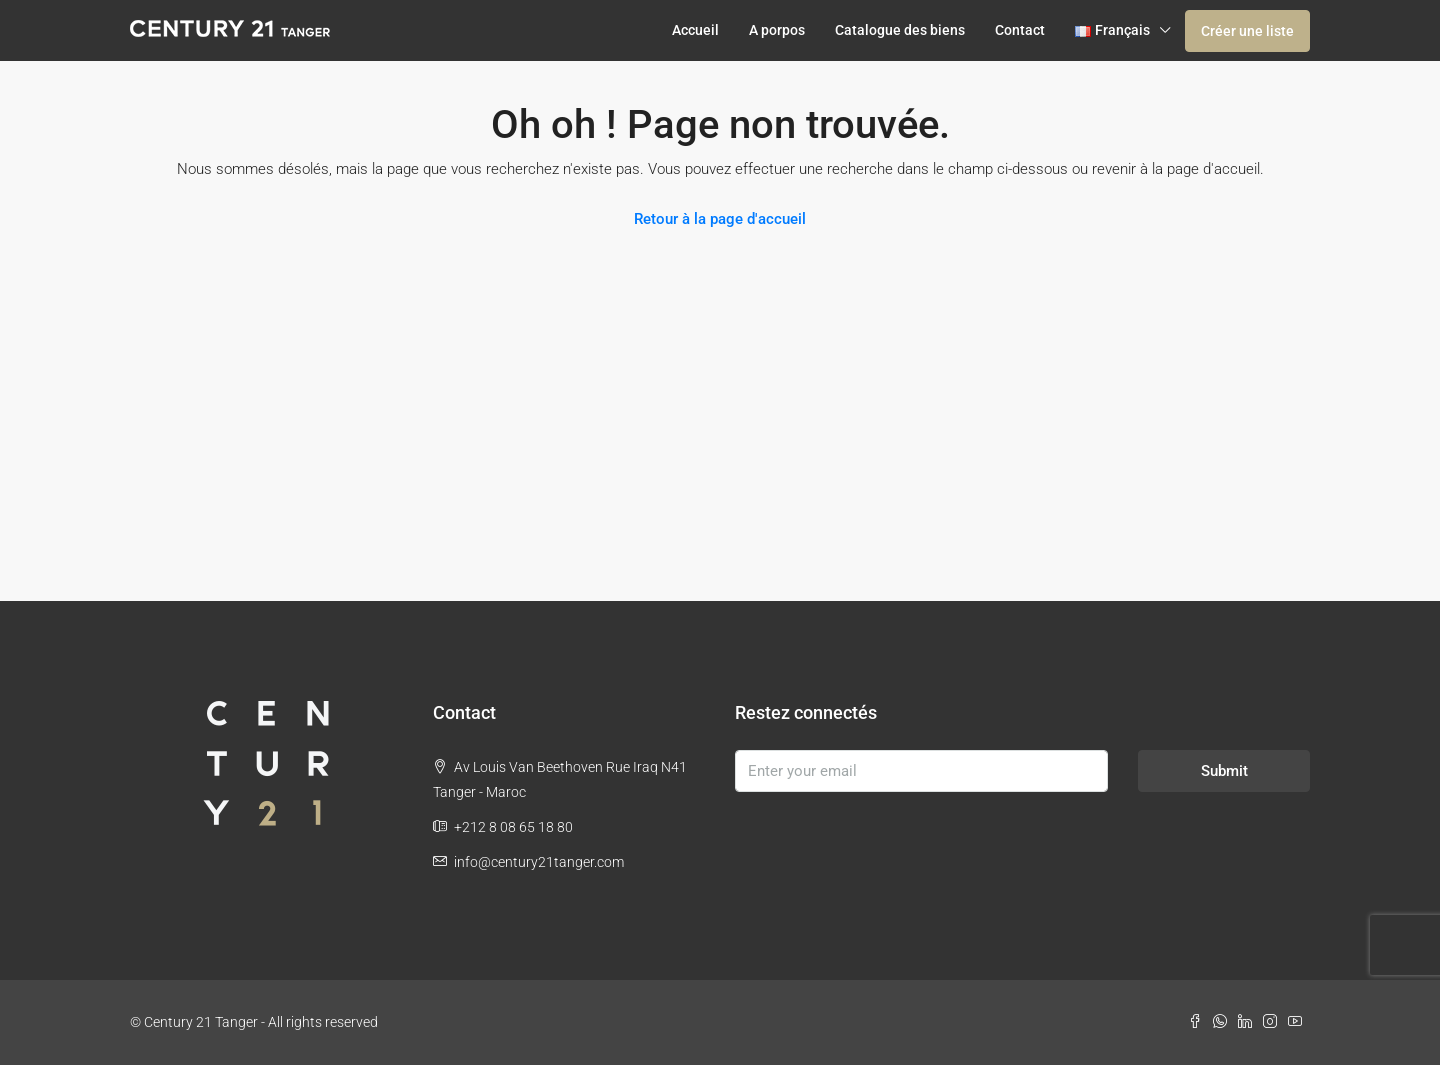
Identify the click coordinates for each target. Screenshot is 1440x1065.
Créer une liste (1247, 31)
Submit (1224, 771)
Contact (1020, 30)
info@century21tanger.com (539, 862)
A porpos (777, 30)
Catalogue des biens (900, 30)
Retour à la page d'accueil (720, 219)
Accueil (695, 30)
